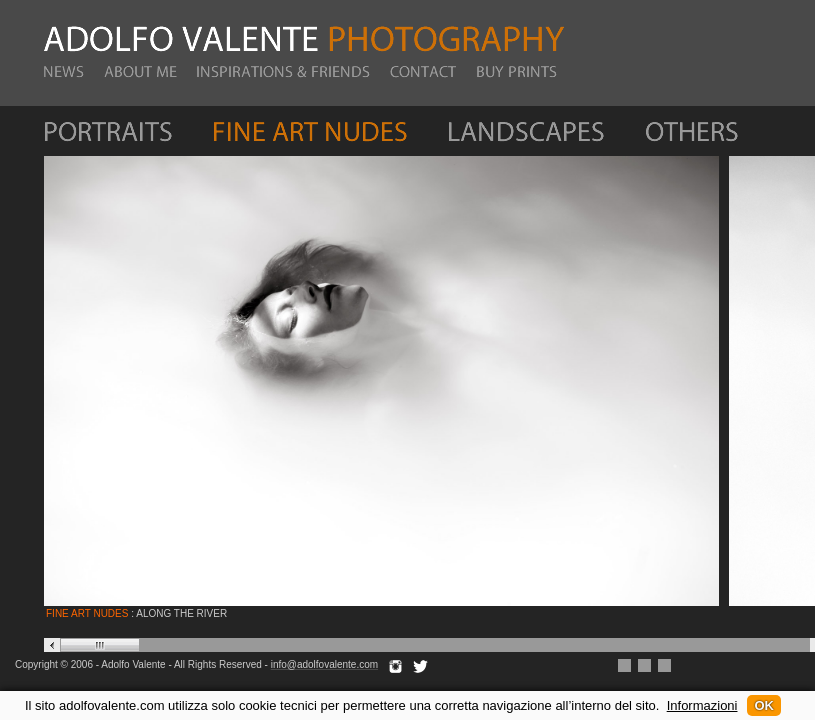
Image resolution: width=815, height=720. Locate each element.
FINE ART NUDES (87, 613)
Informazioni (702, 705)
